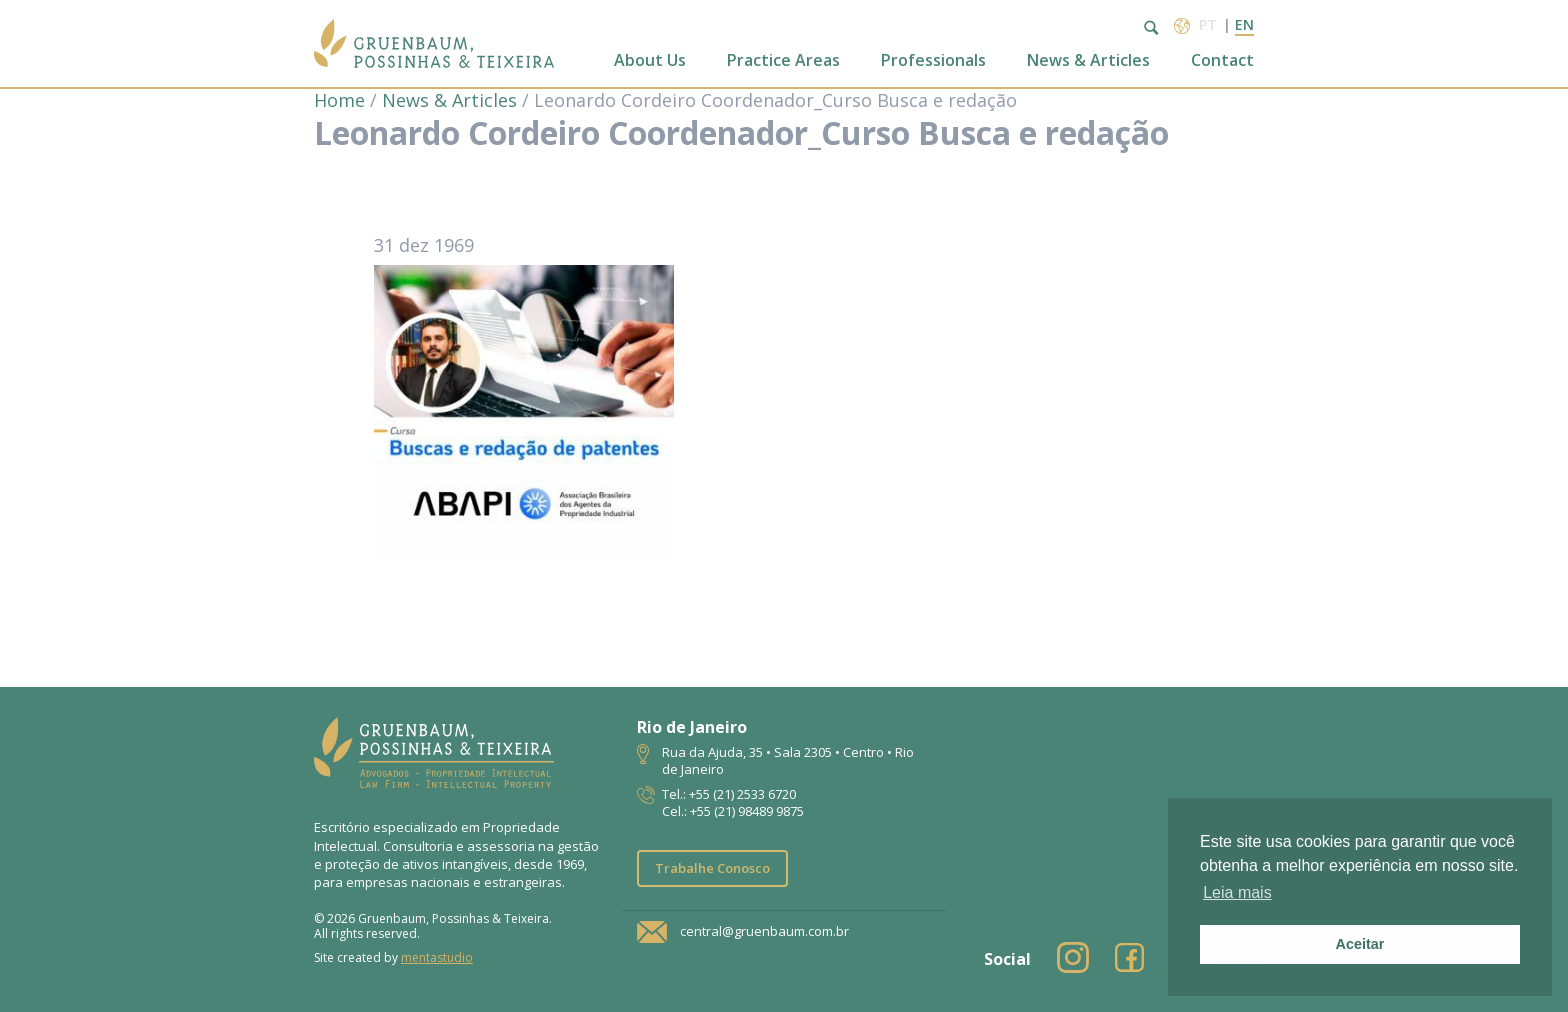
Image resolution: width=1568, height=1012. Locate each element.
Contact (1222, 60)
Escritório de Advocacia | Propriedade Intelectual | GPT (434, 43)
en (1244, 24)
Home (339, 100)
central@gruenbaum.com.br (764, 931)
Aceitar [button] (1360, 944)
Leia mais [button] (1237, 892)
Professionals (933, 60)
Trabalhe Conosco (712, 868)
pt (1208, 24)
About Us (650, 60)
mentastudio (437, 957)
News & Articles (1088, 60)
